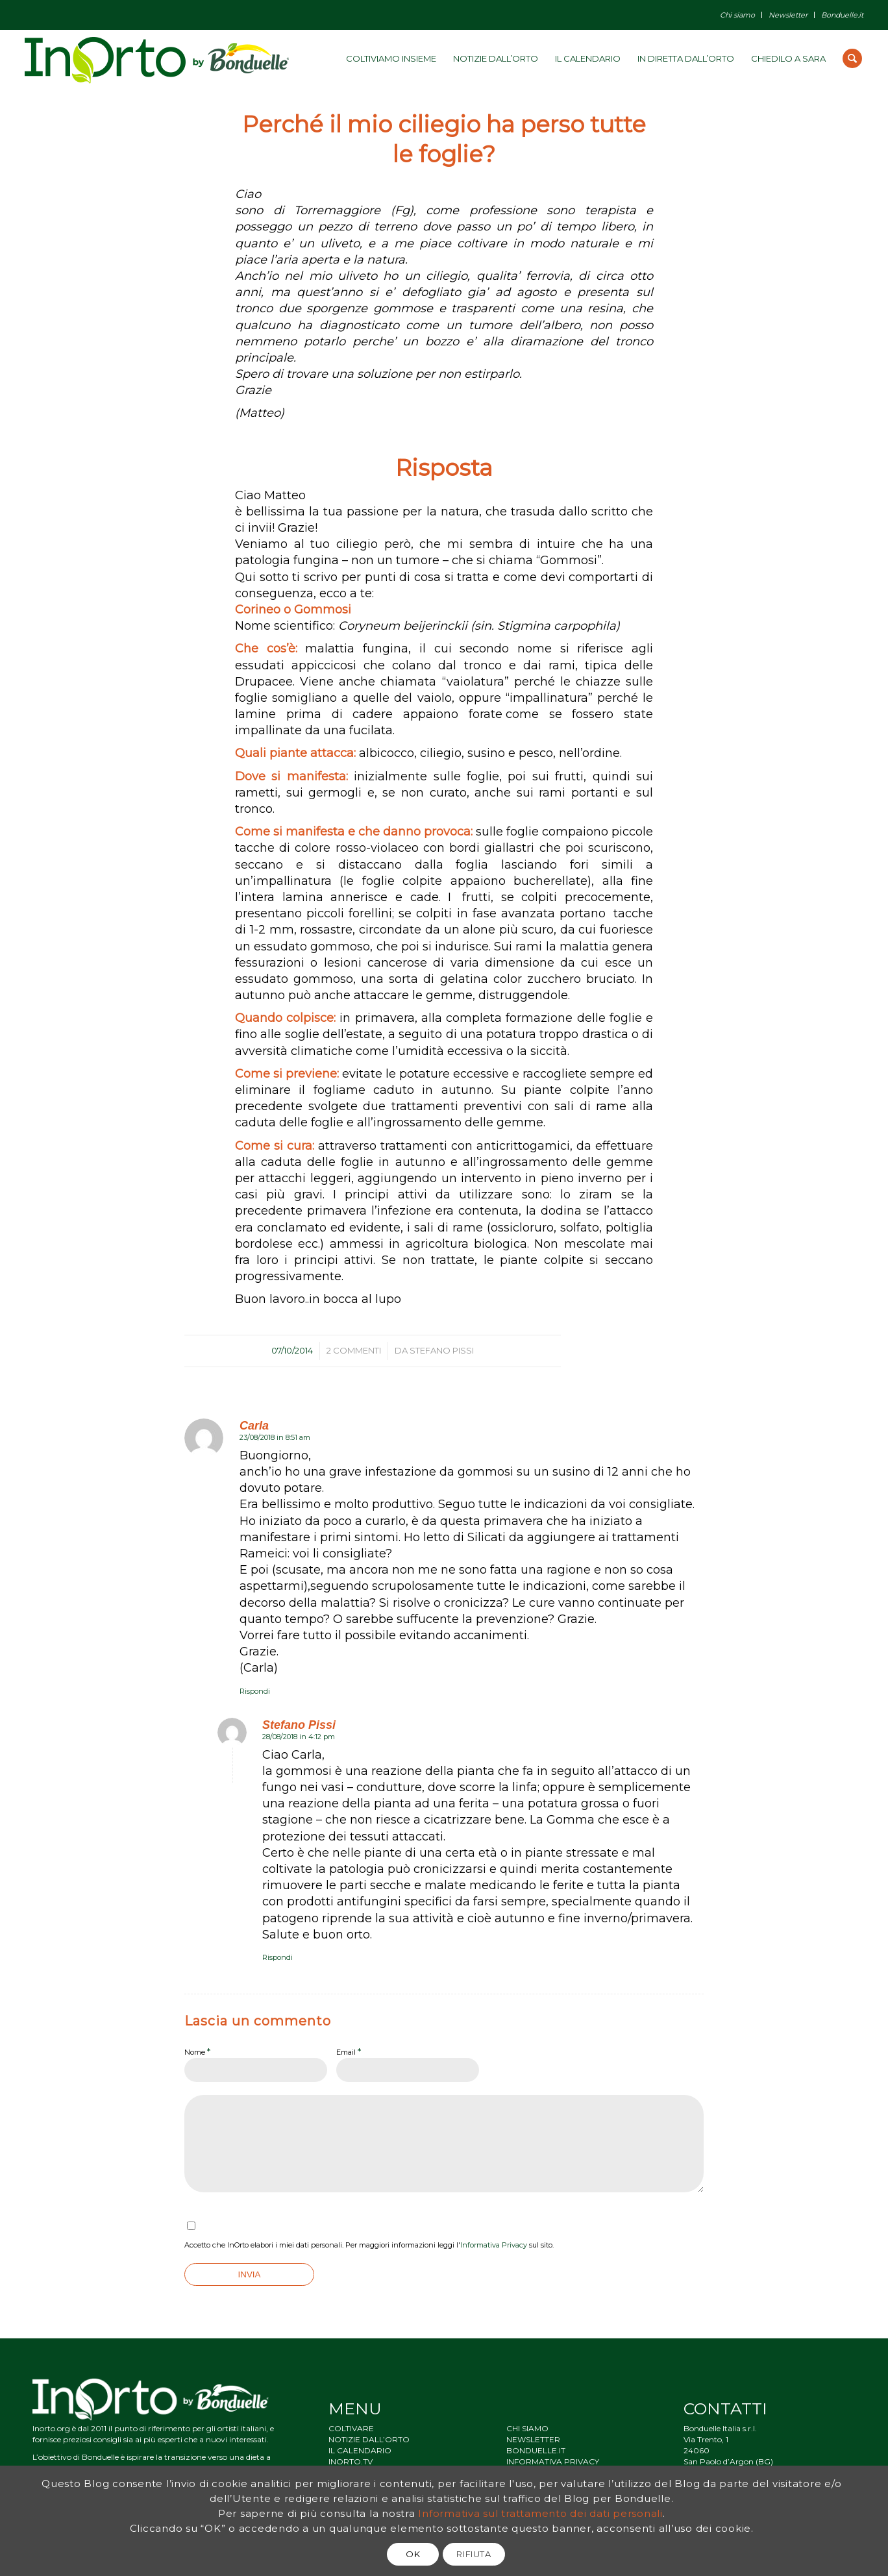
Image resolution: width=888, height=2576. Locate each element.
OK (413, 2554)
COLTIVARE (351, 2428)
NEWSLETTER (533, 2439)
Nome (197, 2051)
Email (348, 2051)
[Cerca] (852, 58)
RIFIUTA (473, 2554)
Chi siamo (737, 14)
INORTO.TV (350, 2461)
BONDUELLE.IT (535, 2450)
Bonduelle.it (842, 14)
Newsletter (788, 14)
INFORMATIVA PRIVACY (552, 2461)
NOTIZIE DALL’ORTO (369, 2439)
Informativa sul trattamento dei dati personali (540, 2513)
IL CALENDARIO (359, 2450)
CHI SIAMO (527, 2428)
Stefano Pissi (442, 1350)
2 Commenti (354, 1350)
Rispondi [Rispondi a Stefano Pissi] (277, 1957)
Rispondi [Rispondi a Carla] (255, 1691)
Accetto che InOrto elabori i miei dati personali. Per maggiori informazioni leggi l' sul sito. (369, 2244)
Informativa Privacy (493, 2244)
